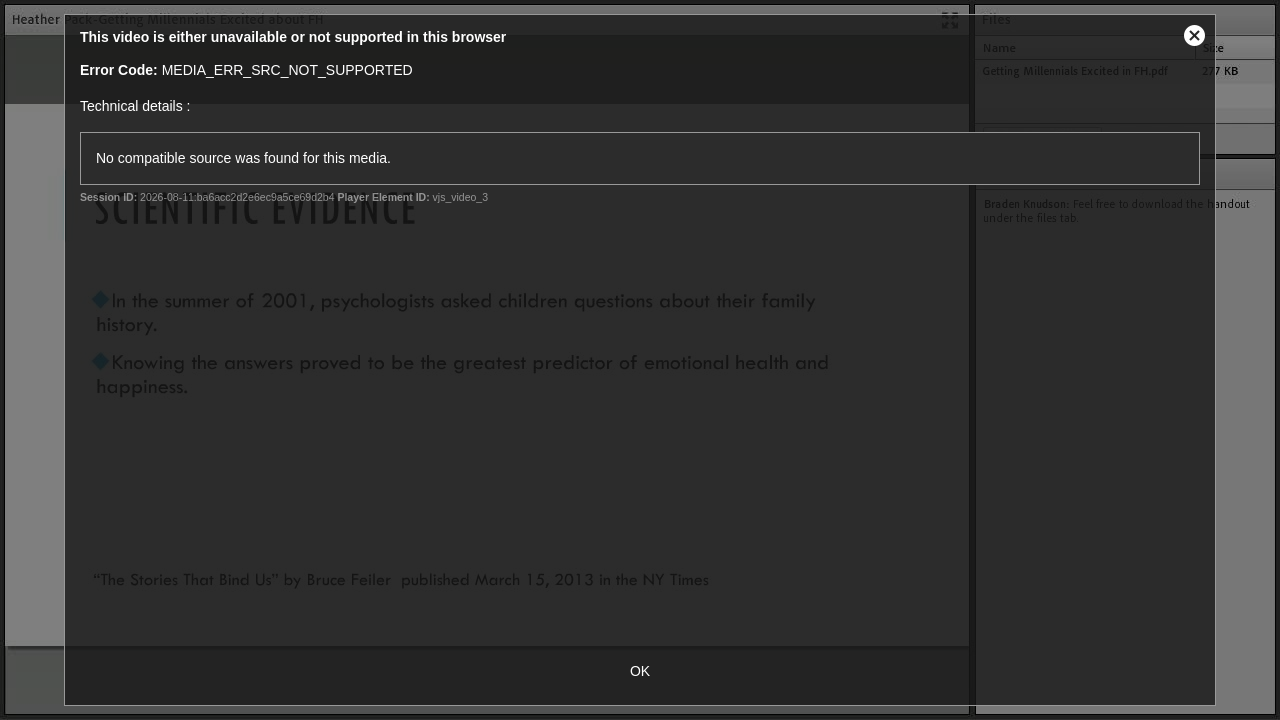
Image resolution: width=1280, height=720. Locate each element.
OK (640, 671)
